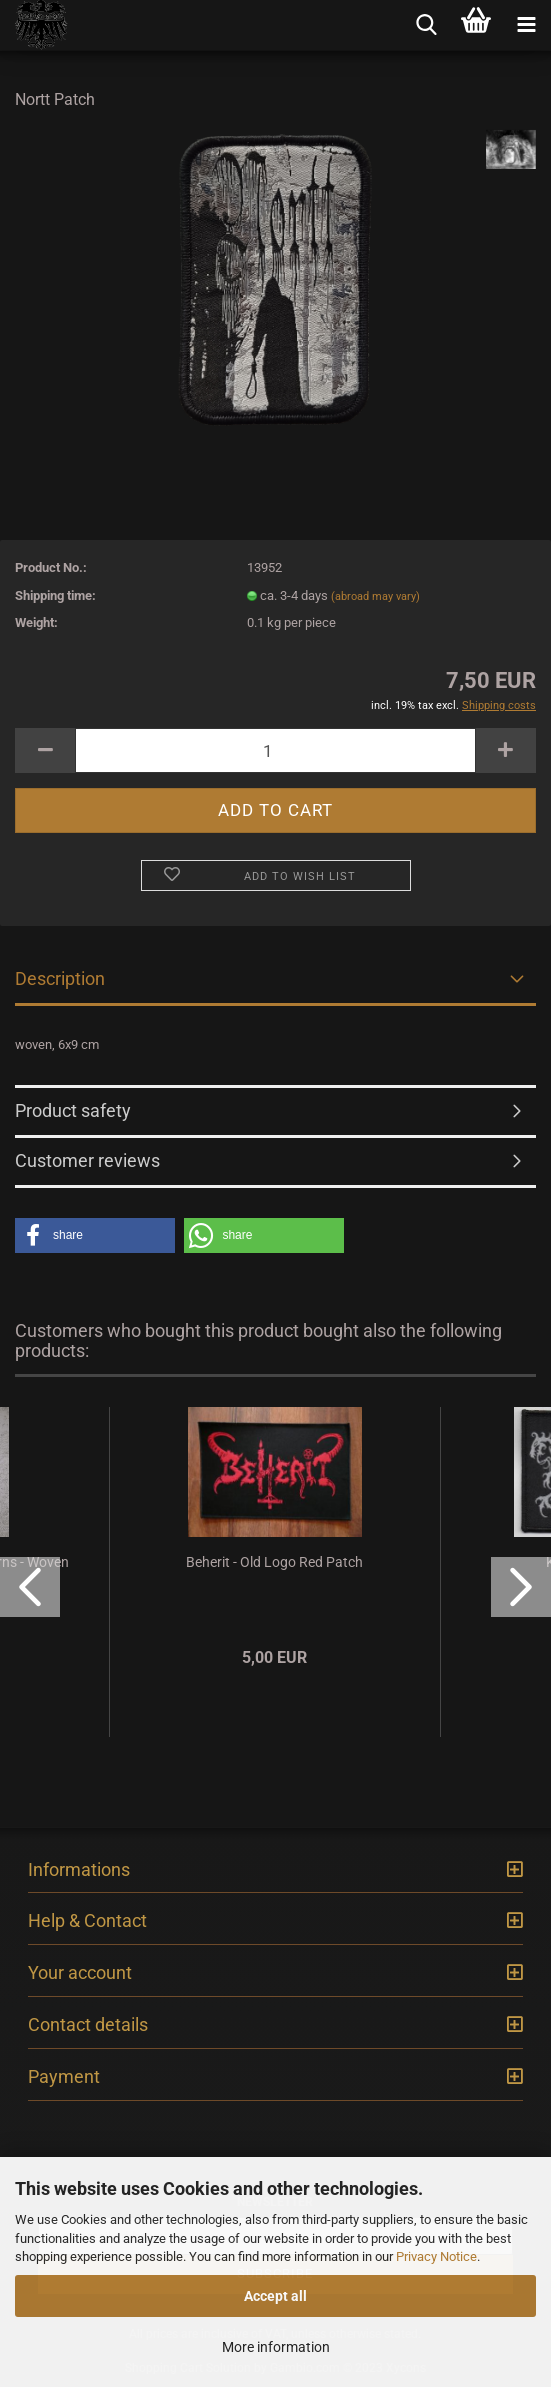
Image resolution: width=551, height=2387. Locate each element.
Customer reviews (87, 1160)
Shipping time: (55, 595)
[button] (95, 1235)
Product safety (73, 1110)
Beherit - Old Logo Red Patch (274, 1562)
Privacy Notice (436, 2256)
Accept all (275, 2296)
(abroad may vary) (375, 596)
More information (276, 2347)
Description (60, 978)
